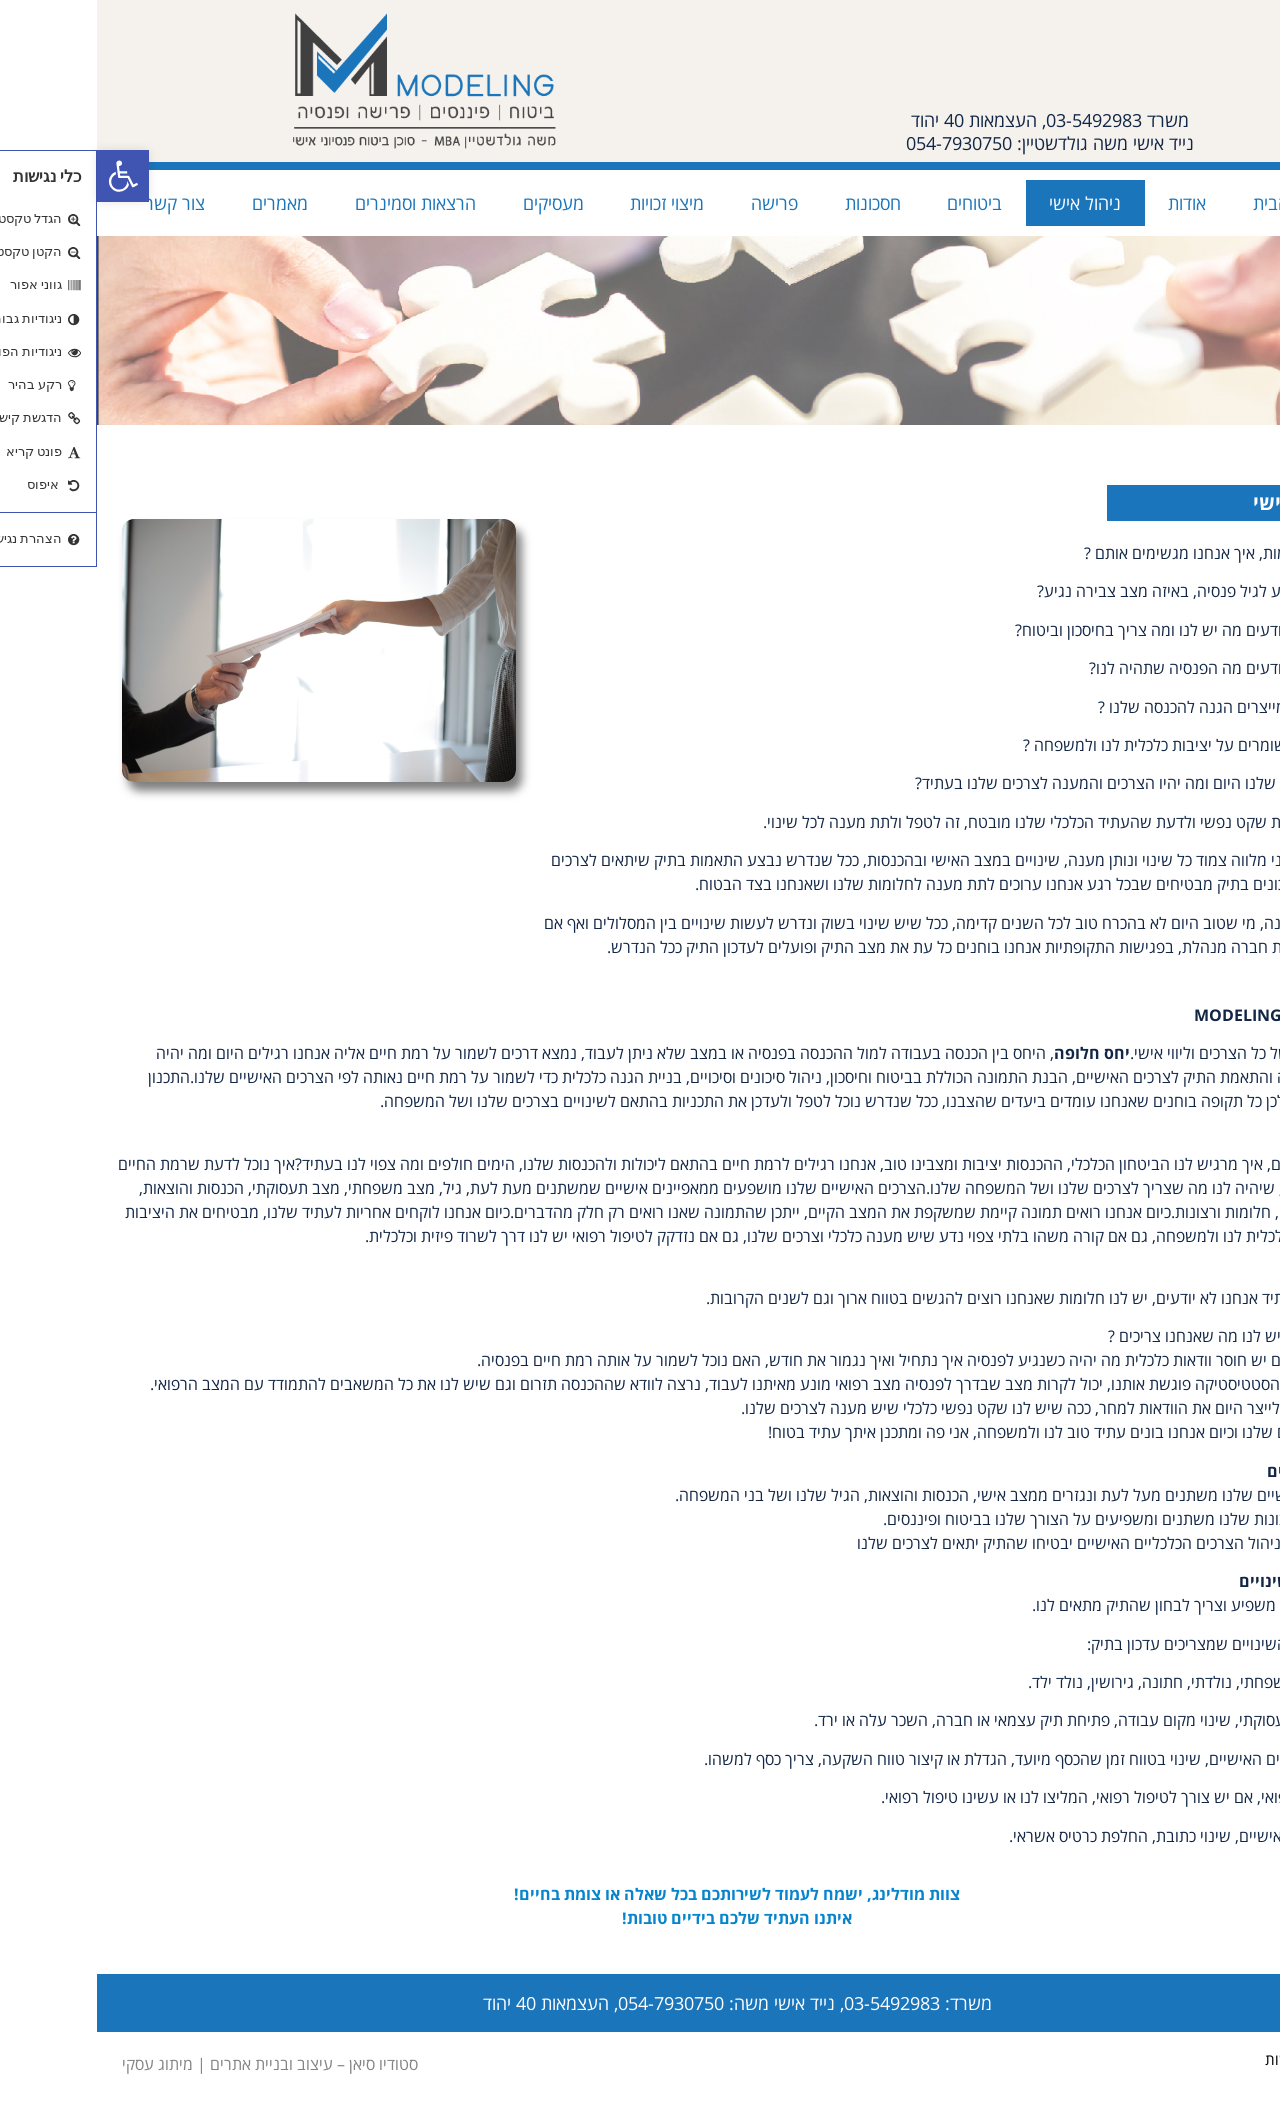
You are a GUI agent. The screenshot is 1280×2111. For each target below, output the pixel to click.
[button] (26, 176)
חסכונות (776, 203)
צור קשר (78, 203)
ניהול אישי (988, 203)
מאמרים (183, 203)
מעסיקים (456, 203)
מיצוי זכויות (570, 203)
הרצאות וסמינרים (318, 203)
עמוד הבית (1194, 203)
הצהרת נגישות (1211, 2059)
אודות (1090, 203)
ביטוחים (877, 203)
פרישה (677, 203)
